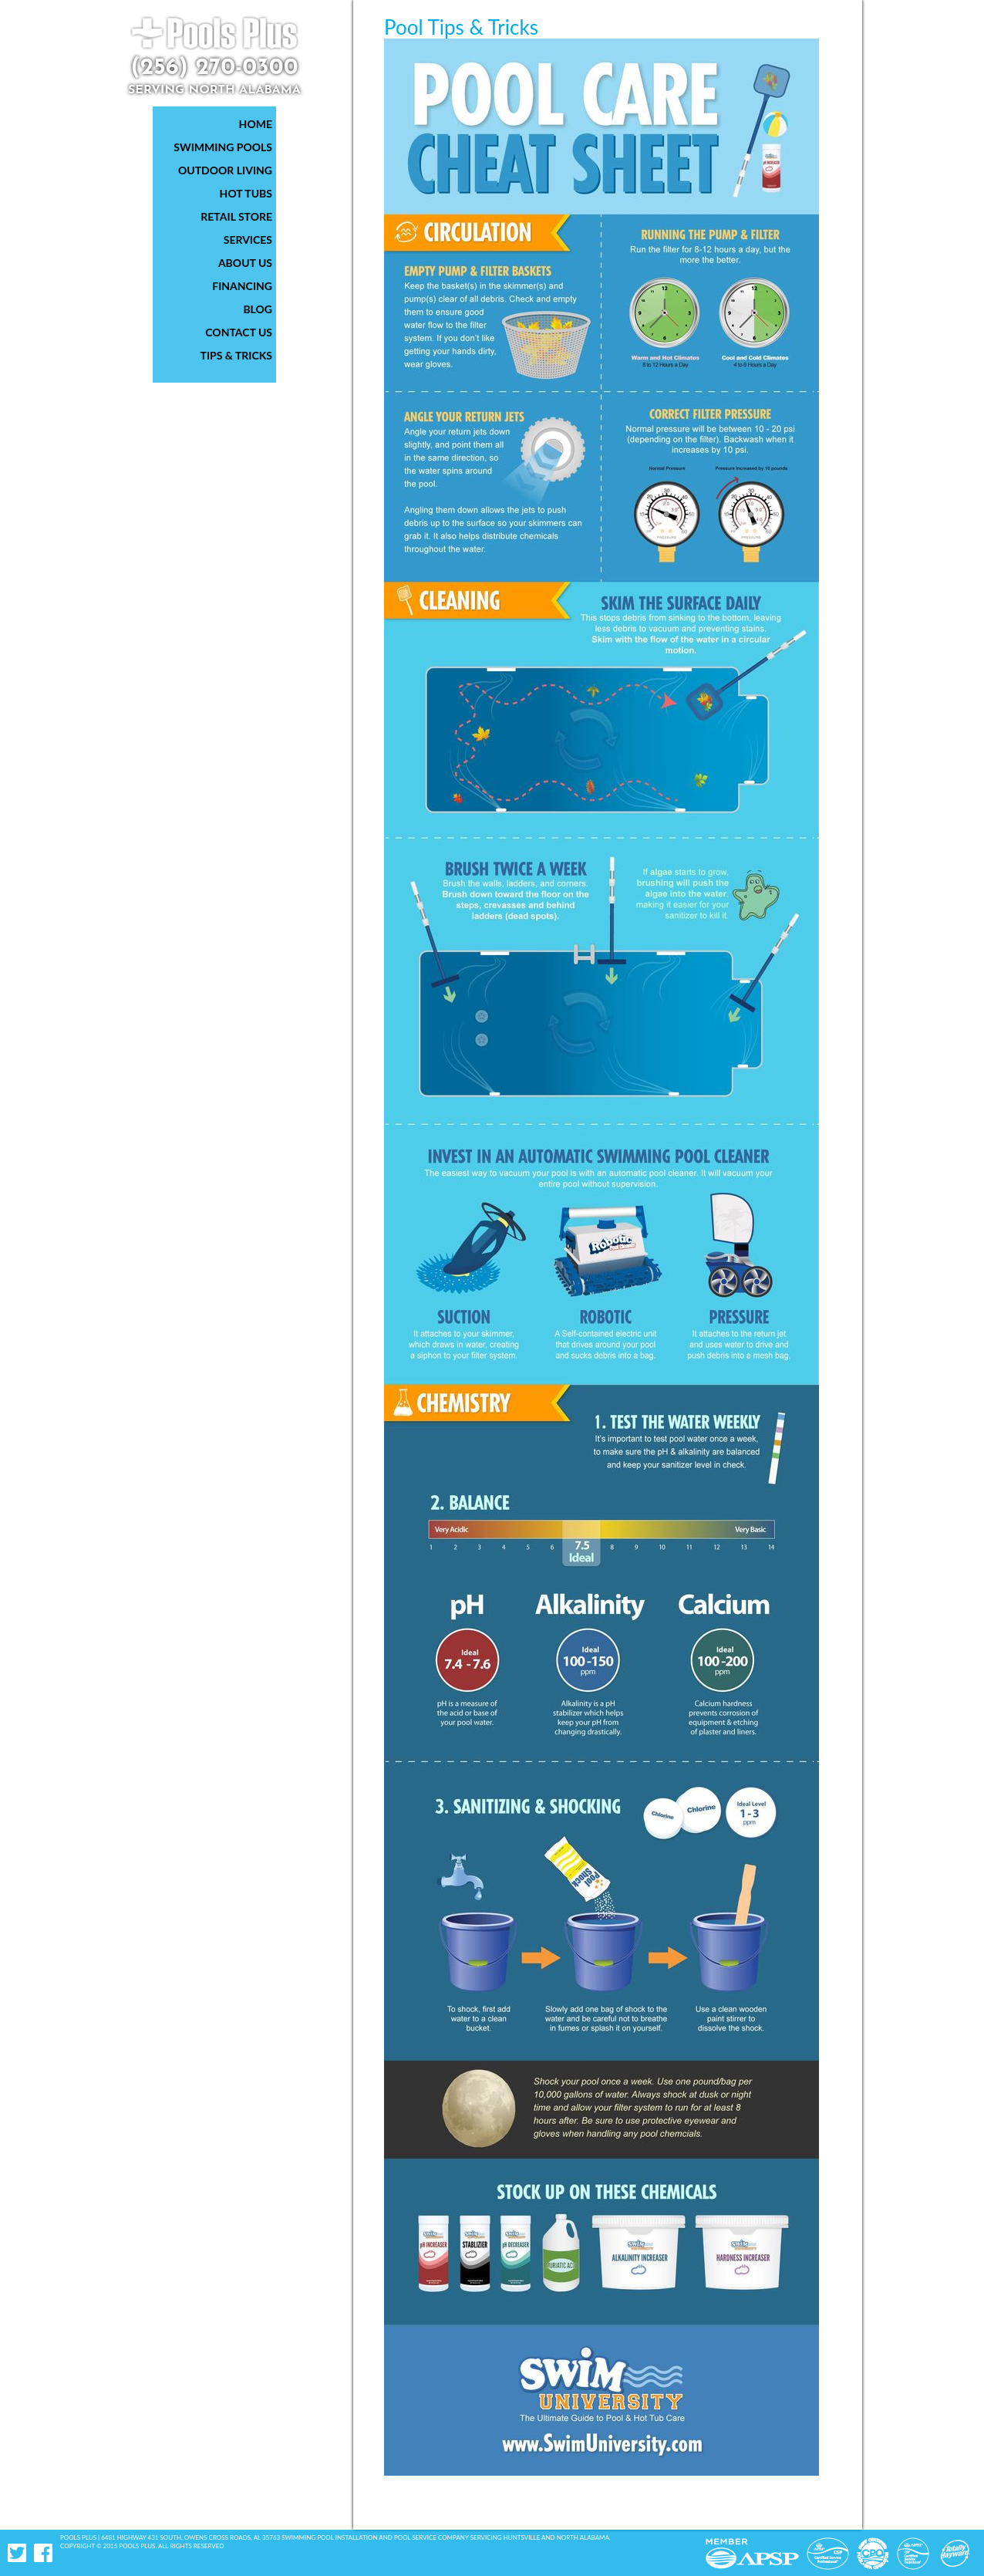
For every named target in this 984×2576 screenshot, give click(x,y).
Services (248, 239)
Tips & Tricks (237, 355)
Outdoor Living (225, 170)
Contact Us (238, 332)
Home (255, 123)
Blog (257, 309)
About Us (245, 262)
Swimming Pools (223, 147)
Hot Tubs (246, 193)
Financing (242, 285)
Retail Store (236, 216)
